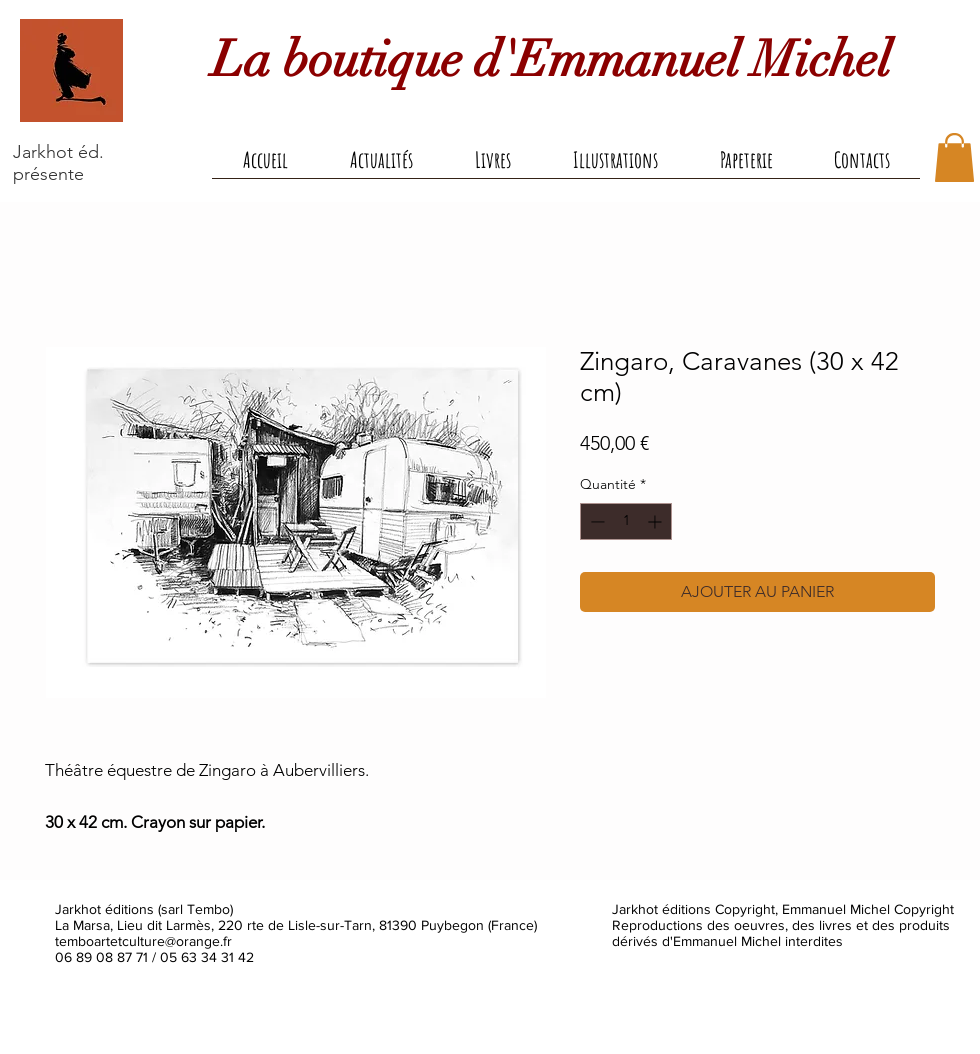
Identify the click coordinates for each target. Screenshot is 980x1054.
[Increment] (656, 521)
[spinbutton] (626, 521)
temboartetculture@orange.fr (143, 941)
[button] (493, 166)
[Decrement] (595, 521)
